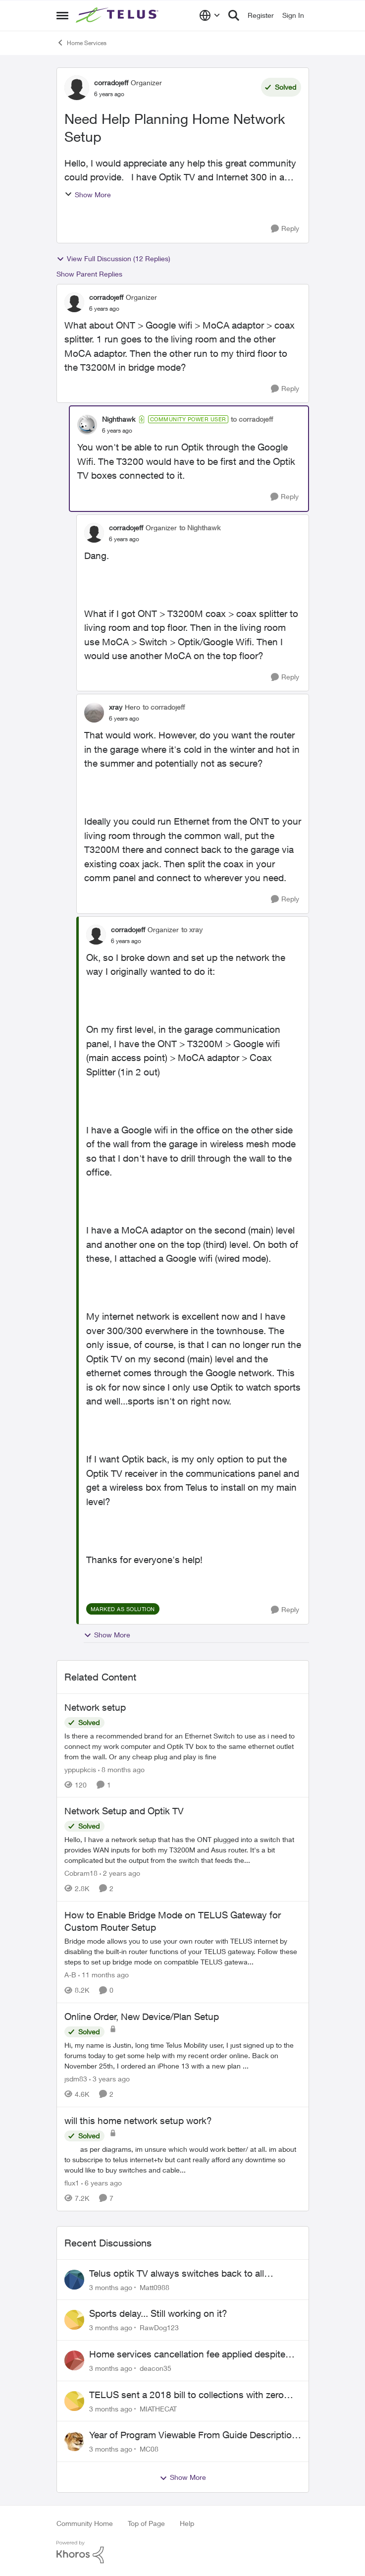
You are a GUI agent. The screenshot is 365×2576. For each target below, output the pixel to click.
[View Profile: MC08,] (74, 2441)
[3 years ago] (109, 2078)
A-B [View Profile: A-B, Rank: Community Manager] (70, 1974)
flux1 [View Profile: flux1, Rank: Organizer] (71, 2183)
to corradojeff (252, 419)
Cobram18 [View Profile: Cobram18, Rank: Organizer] (81, 1873)
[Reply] (285, 228)
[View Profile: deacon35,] (74, 2360)
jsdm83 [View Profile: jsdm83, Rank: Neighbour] (75, 2078)
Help (187, 2523)
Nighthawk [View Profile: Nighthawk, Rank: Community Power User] (118, 419)
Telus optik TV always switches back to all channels (176, 2274)
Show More (87, 194)
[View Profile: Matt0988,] (74, 2280)
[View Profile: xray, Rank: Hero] (94, 713)
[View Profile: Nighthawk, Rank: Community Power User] (87, 425)
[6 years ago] (101, 2183)
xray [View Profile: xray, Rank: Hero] (115, 707)
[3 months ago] (110, 2287)
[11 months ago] (103, 1974)
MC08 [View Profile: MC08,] (149, 2449)
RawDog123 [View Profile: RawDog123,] (159, 2327)
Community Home (84, 2523)
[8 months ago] (121, 1769)
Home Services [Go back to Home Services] (81, 43)
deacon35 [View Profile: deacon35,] (155, 2368)
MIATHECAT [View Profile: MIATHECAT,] (158, 2408)
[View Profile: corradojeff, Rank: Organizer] (76, 87)
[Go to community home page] (118, 15)
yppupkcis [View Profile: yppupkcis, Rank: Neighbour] (80, 1769)
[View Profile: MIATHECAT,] (74, 2401)
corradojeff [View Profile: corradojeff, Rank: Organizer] (111, 82)
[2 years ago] (120, 1873)
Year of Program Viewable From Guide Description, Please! (194, 2435)
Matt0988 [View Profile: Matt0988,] (154, 2287)
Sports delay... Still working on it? (158, 2313)
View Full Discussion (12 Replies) (113, 258)
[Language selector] (209, 15)
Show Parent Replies (89, 274)
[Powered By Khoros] (182, 2552)
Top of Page (146, 2523)
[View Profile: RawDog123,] (74, 2320)
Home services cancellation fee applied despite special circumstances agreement (187, 2354)
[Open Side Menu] (62, 15)
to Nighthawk (199, 527)
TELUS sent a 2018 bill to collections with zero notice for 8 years (186, 2395)
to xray (192, 929)
